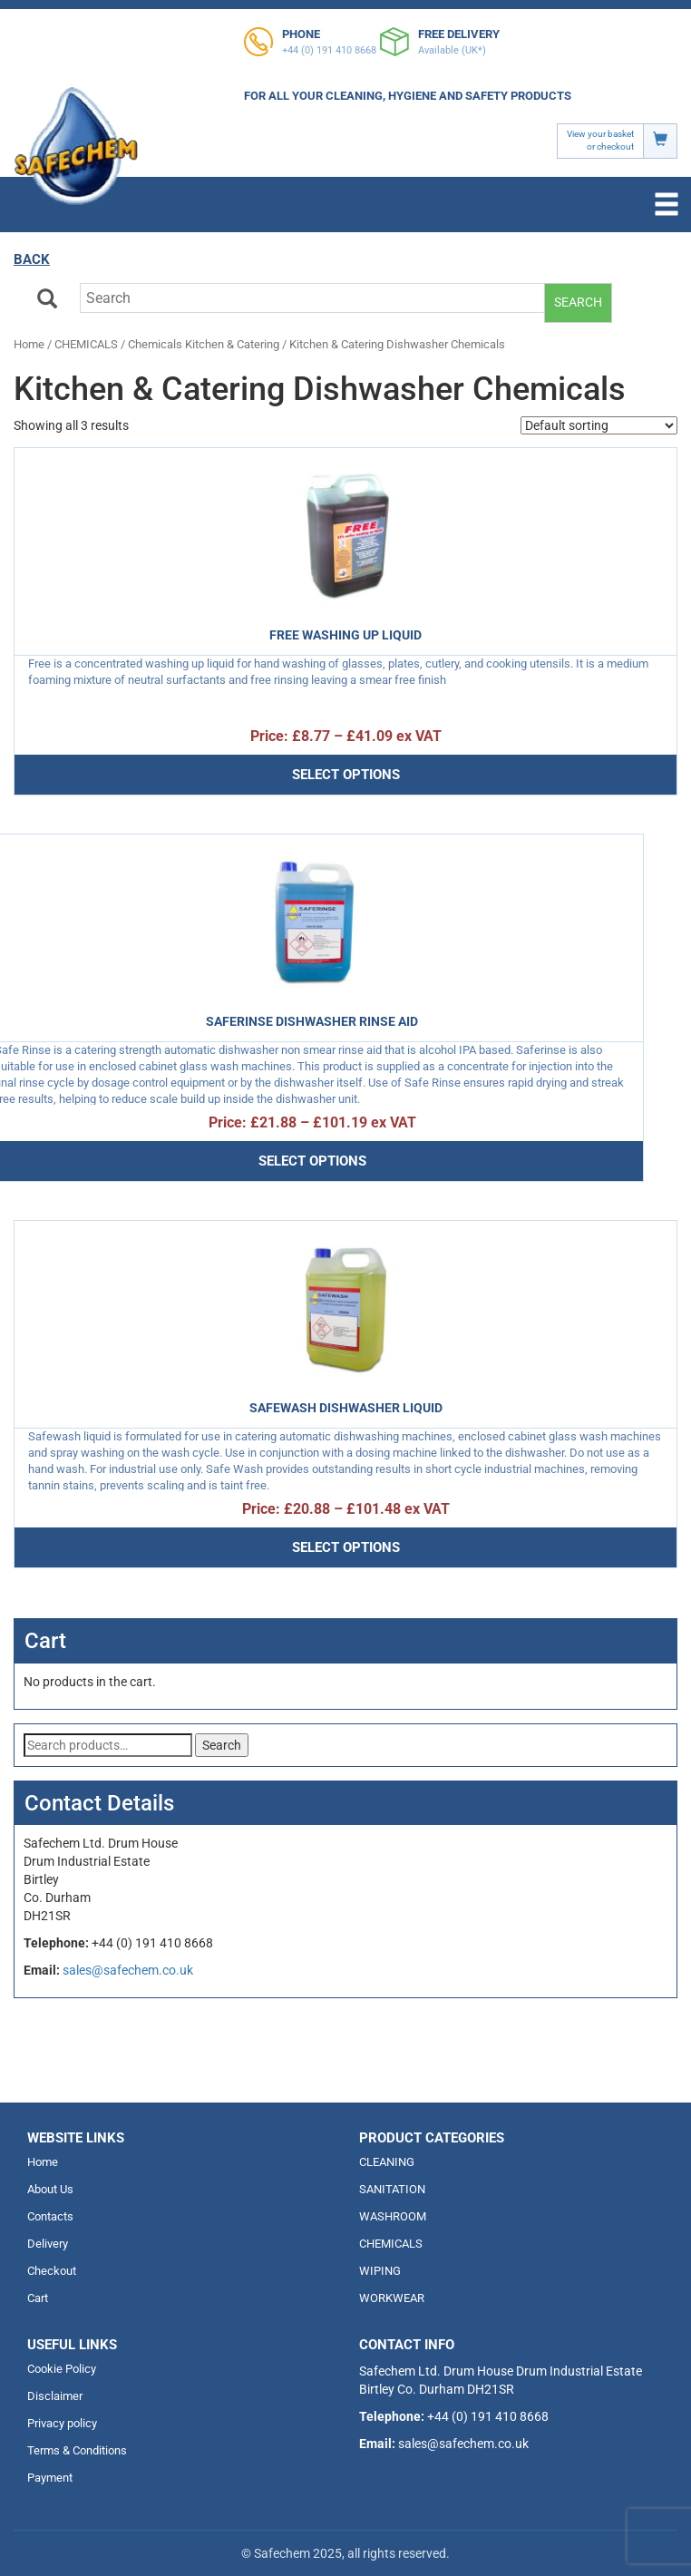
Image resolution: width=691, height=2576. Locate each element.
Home (29, 344)
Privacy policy (62, 2423)
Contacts (50, 2216)
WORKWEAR (391, 2298)
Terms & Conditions (77, 2450)
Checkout (51, 2271)
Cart (37, 2298)
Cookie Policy (61, 2369)
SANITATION (392, 2189)
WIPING (380, 2271)
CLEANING (386, 2162)
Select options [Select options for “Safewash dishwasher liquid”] (346, 1547)
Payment (50, 2477)
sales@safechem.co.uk (128, 1970)
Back (32, 259)
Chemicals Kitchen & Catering (203, 344)
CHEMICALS (86, 344)
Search (578, 302)
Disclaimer (55, 2396)
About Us (50, 2189)
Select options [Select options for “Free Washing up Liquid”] (346, 774)
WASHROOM (392, 2216)
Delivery (47, 2243)
